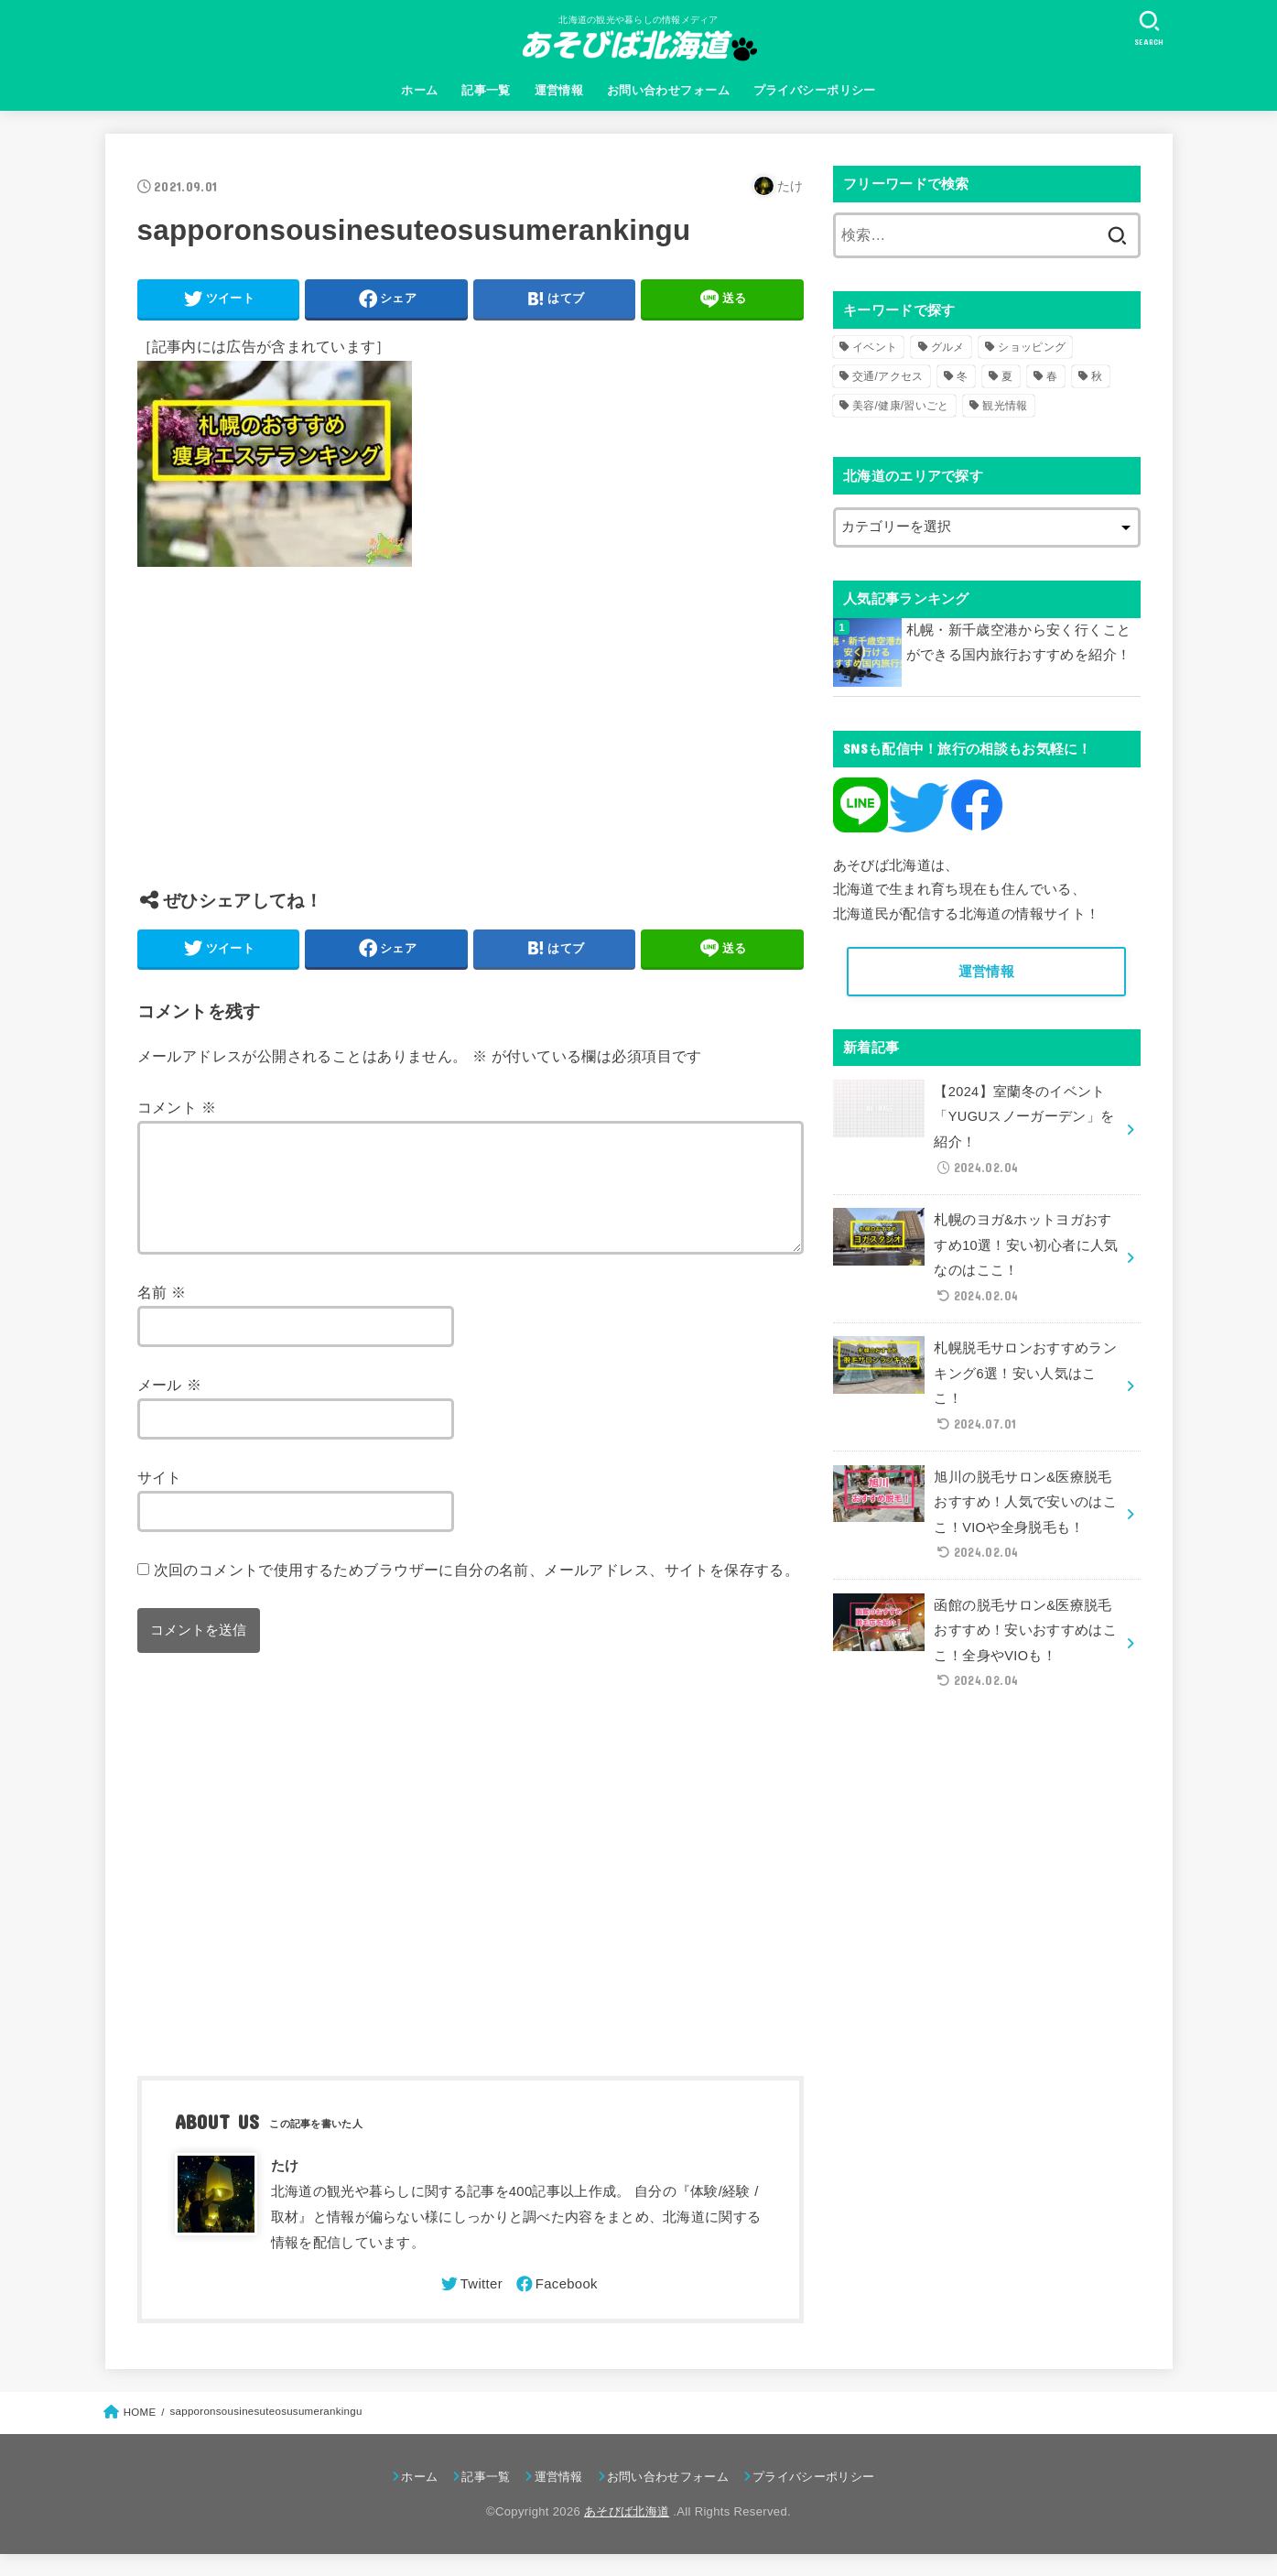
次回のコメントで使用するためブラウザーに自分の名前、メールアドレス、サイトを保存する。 (477, 1591)
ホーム (419, 90)
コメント (177, 1107)
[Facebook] (555, 2306)
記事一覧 (486, 90)
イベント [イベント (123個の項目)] (874, 347)
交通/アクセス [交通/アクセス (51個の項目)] (887, 376)
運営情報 (559, 90)
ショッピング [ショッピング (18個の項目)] (1032, 347)
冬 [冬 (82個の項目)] (962, 376)
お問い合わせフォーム (668, 90)
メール (169, 1406)
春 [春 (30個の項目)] (1051, 376)
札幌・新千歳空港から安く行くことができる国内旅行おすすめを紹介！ (1018, 643)
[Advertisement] (470, 742)
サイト (159, 1499)
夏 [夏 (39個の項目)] (1006, 376)
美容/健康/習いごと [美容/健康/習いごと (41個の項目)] (900, 405)
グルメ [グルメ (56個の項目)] (948, 347)
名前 (162, 1314)
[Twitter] (470, 2306)
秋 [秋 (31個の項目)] (1096, 376)
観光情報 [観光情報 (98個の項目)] (1004, 405)
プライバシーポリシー (814, 90)
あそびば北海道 (626, 2533)
